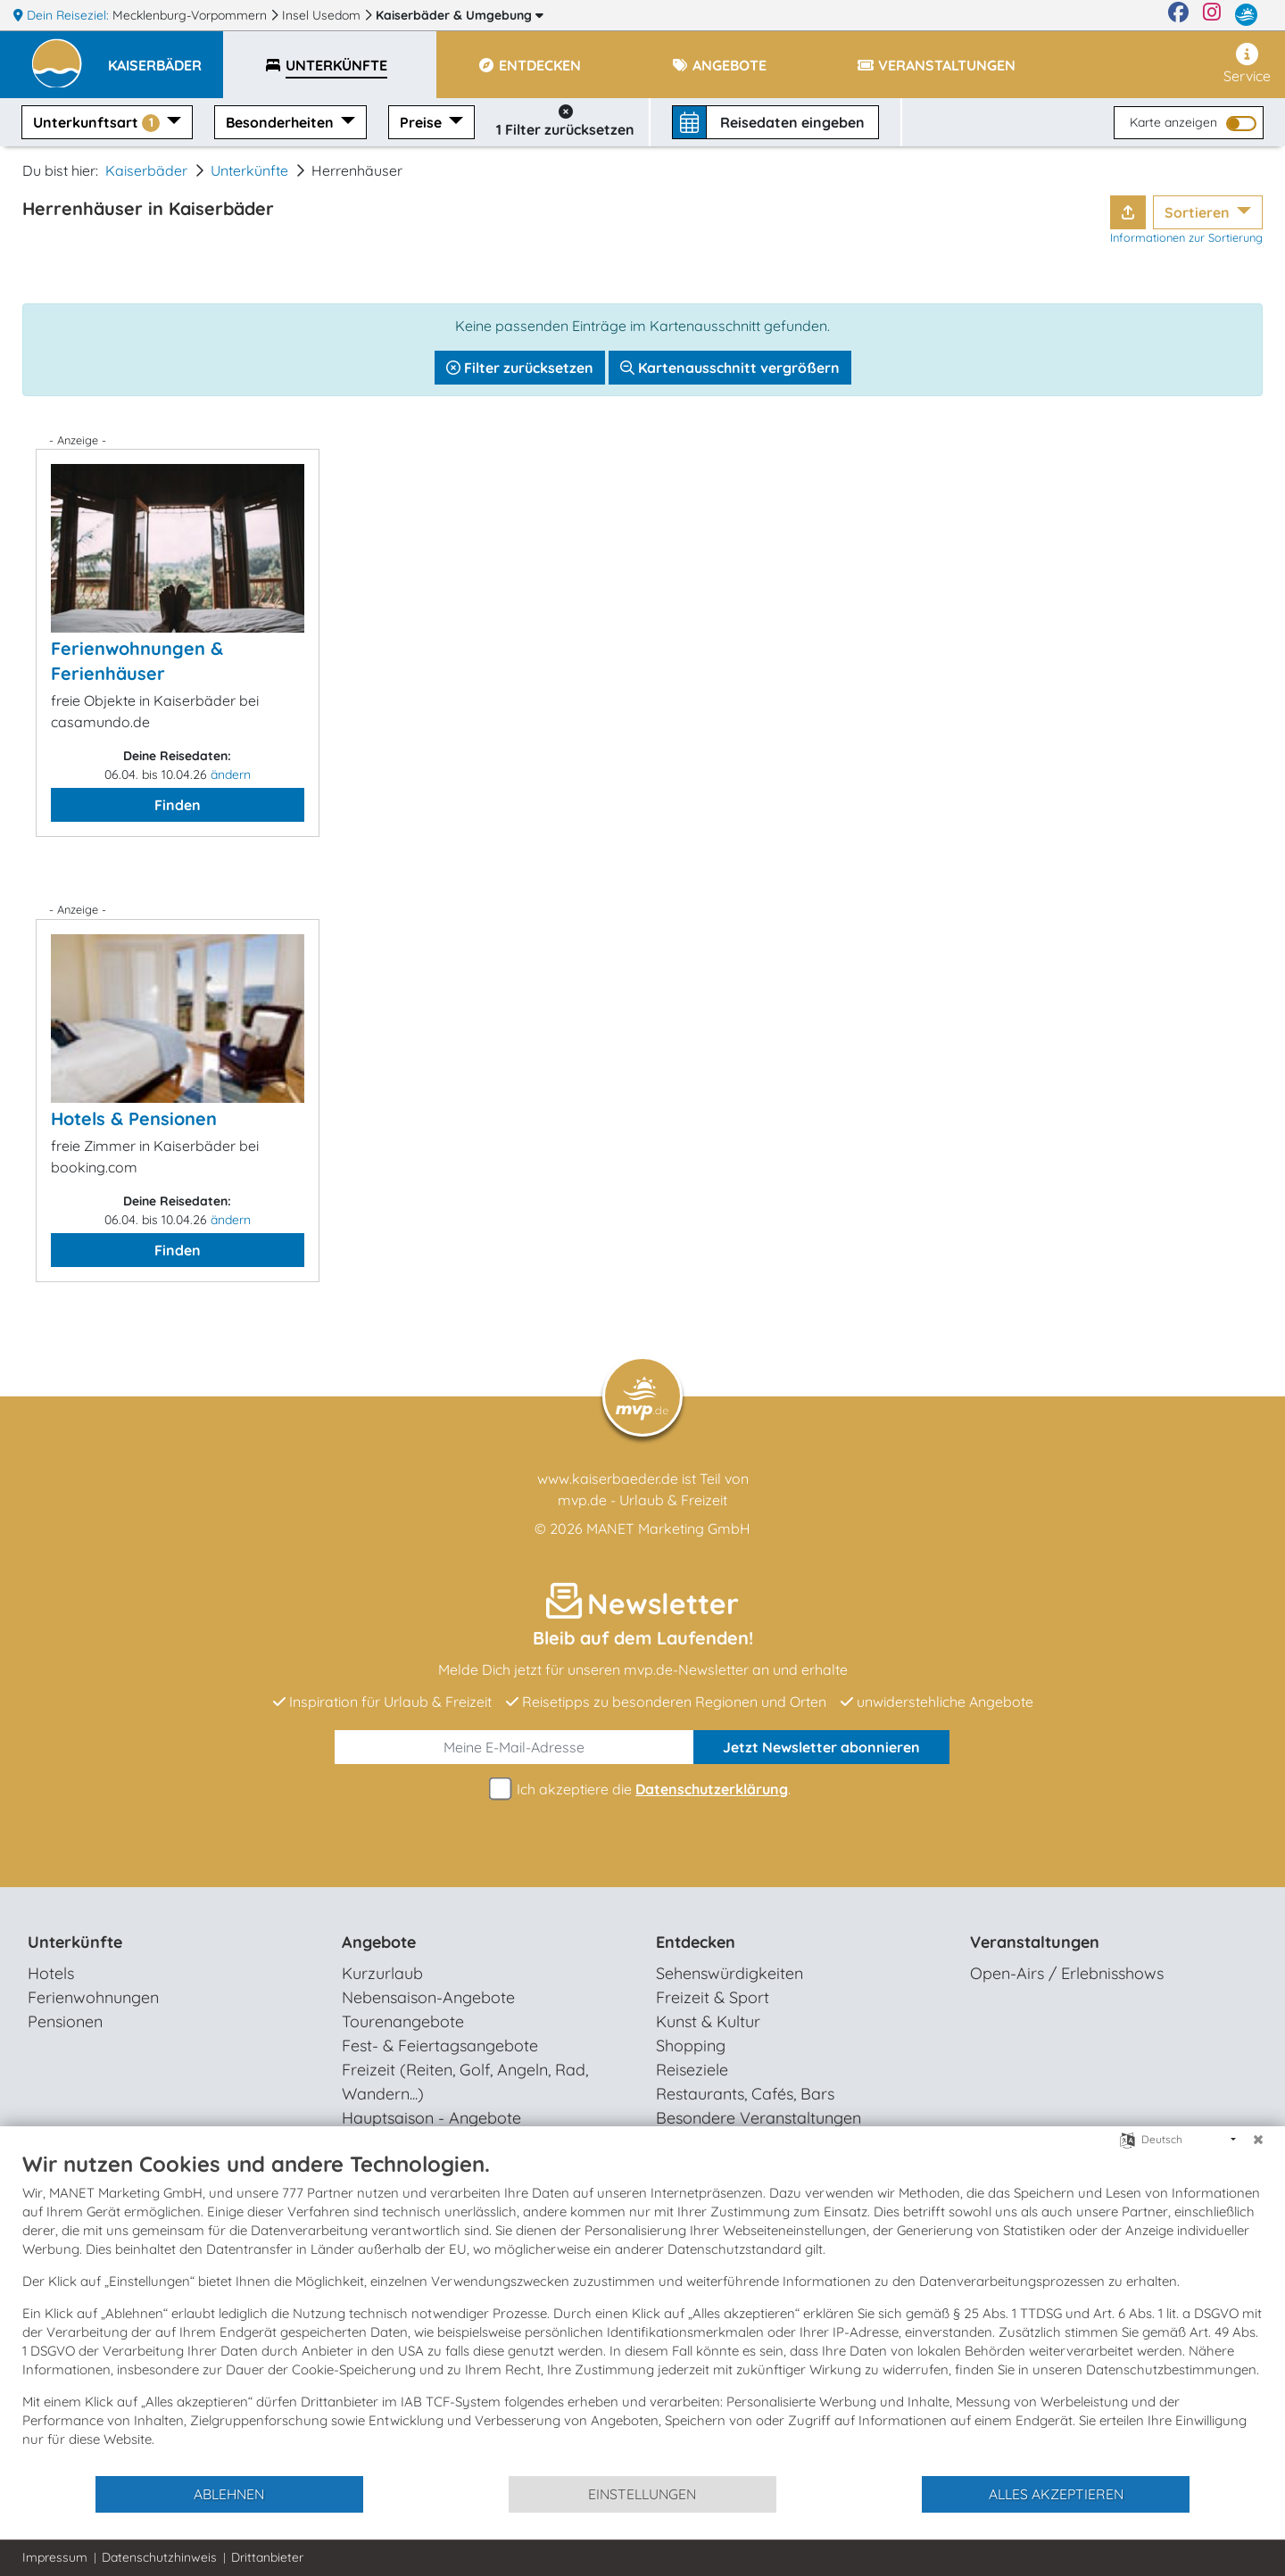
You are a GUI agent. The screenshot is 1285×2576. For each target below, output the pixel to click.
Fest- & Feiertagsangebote (440, 2045)
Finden (177, 805)
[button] (165, 57)
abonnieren (821, 1747)
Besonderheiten (281, 122)
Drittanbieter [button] (267, 2557)
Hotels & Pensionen (134, 1118)
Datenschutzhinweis (159, 2557)
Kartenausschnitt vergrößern (730, 368)
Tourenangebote (403, 2021)
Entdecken (695, 1942)
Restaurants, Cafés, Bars (745, 2093)
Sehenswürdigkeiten (729, 1973)
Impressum (54, 2557)
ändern (231, 774)
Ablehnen (229, 2494)
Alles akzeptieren (1056, 2494)
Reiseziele (692, 2069)
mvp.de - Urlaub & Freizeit (642, 1500)
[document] (642, 2312)
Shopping (690, 2045)
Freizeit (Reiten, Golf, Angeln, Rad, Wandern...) (465, 2081)
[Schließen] (1258, 2139)
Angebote (379, 1942)
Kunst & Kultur (708, 2021)
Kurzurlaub (382, 1973)
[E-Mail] (514, 1747)
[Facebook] (1178, 15)
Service (1247, 64)
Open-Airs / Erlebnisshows (1067, 1973)
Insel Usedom (323, 15)
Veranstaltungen (1034, 1942)
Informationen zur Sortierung (1186, 237)
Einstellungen (642, 2494)
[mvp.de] (1246, 15)
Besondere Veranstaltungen (758, 2118)
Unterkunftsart (98, 122)
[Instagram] (1212, 15)
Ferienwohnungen (93, 1997)
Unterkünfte (249, 170)
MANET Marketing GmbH (668, 1528)
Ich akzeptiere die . (642, 1789)
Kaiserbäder (459, 15)
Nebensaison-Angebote (428, 1997)
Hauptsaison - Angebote (431, 2118)
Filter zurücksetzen (519, 368)
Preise (422, 122)
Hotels (51, 1973)
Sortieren (1199, 212)
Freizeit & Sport (712, 1997)
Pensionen (65, 2021)
